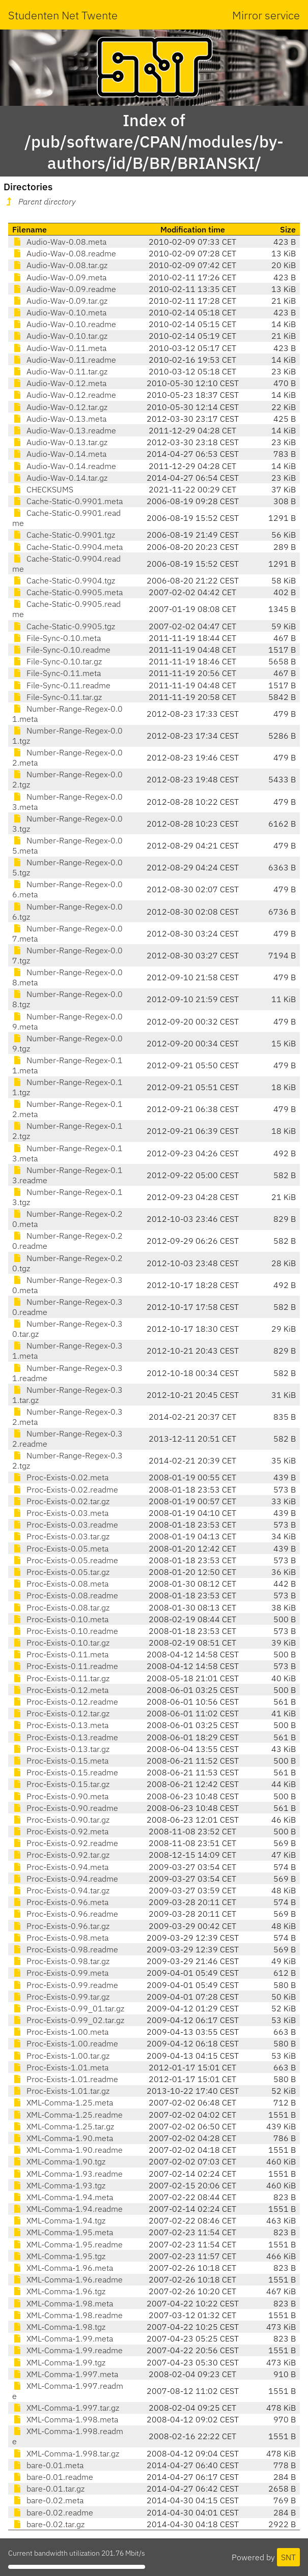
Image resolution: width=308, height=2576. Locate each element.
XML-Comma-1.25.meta (62, 2102)
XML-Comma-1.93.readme (67, 2174)
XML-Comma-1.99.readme (67, 2350)
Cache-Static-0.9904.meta (67, 547)
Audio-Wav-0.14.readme (64, 466)
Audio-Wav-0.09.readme (64, 289)
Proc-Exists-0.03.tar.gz (60, 1536)
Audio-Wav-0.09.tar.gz (59, 301)
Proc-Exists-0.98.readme (65, 1949)
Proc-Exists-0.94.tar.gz (60, 1890)
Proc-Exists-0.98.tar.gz (60, 1961)
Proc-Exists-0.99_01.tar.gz (68, 2008)
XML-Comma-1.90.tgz (58, 2161)
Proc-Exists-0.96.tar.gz (60, 1926)
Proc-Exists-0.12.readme (65, 1701)
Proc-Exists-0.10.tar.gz (60, 1642)
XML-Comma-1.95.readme (67, 2244)
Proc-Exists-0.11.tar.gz (60, 1678)
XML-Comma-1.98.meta (62, 2303)
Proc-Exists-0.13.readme (65, 1737)
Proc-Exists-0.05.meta (60, 1548)
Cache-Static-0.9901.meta (67, 501)
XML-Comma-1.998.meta (65, 2419)
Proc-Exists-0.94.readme (65, 1879)
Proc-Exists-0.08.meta (60, 1583)
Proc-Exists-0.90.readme (65, 1808)
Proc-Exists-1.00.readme (65, 2043)
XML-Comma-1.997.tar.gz (65, 2408)
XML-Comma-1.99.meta (62, 2338)
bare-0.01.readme (52, 2477)
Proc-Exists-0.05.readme (65, 1560)
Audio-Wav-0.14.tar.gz (59, 478)
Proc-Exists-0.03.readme (65, 1524)
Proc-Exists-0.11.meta (60, 1654)
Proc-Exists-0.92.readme (65, 1843)
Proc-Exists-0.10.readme (65, 1631)
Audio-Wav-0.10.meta (59, 312)
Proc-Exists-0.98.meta (60, 1938)
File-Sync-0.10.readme (61, 650)
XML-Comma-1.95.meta (62, 2232)
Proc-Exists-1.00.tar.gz (60, 2056)
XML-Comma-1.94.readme (67, 2209)
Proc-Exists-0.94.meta (60, 1867)
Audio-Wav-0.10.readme (64, 324)
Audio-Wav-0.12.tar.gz (59, 407)
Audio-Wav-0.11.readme (64, 360)
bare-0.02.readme (52, 2512)
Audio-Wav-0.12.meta (59, 383)
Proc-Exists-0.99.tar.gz (60, 1997)
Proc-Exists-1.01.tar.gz (60, 2091)
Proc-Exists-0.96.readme (65, 1914)
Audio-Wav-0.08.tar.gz (59, 265)
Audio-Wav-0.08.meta (59, 242)
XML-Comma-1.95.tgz (58, 2256)
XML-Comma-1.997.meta (65, 2374)
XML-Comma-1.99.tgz (58, 2362)
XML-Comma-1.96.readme (67, 2279)
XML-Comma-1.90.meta (62, 2138)
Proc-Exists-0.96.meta (60, 1902)
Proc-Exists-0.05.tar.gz (60, 1572)
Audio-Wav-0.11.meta (59, 348)
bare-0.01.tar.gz (48, 2488)
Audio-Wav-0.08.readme (64, 253)
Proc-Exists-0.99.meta (60, 1973)
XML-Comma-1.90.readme (67, 2150)
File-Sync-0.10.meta (56, 638)
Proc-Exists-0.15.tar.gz (60, 1784)
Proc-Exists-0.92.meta (60, 1831)
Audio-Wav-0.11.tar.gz (59, 371)
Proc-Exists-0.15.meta (60, 1760)
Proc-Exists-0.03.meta (60, 1513)
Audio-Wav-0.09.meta (59, 277)
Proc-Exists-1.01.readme (65, 2079)
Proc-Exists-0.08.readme (65, 1595)
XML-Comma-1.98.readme (67, 2315)
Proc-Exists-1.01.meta (60, 2067)
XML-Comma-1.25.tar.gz (63, 2126)
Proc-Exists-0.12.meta (60, 1690)
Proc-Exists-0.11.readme (65, 1666)
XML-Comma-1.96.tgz (58, 2291)
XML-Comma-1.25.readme (67, 2115)
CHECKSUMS (42, 489)
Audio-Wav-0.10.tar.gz (59, 336)
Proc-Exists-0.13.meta (60, 1725)
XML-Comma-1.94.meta (62, 2197)
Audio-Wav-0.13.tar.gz (59, 442)
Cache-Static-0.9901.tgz (63, 535)
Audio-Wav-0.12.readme (64, 395)
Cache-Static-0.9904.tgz (63, 580)
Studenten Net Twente (63, 15)
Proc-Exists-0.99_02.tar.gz (68, 2020)
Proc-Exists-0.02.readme (65, 1489)
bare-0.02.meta (47, 2500)
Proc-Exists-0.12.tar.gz (60, 1713)
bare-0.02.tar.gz (48, 2524)
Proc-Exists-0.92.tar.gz (60, 1855)
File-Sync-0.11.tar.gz (57, 697)
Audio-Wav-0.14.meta (59, 454)
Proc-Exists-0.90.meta (60, 1796)
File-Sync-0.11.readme (61, 685)
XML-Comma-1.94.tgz (58, 2220)
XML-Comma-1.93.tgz (58, 2185)
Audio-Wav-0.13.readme (64, 430)
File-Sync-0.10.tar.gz (57, 661)
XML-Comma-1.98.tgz (58, 2327)
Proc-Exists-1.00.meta (60, 2032)
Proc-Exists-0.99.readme (65, 1985)
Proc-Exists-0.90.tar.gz (60, 1819)
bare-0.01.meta (47, 2465)
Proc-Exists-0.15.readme (65, 1772)
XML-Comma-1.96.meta (62, 2268)
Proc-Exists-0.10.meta (60, 1619)
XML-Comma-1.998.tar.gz (65, 2453)
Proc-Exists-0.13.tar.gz (60, 1749)
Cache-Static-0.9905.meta (67, 592)
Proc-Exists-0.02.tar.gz (60, 1501)
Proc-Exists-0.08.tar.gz (60, 1607)
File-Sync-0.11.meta (56, 673)
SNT (288, 2557)
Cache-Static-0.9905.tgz (63, 626)
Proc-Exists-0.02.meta (60, 1477)
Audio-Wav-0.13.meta (59, 419)
